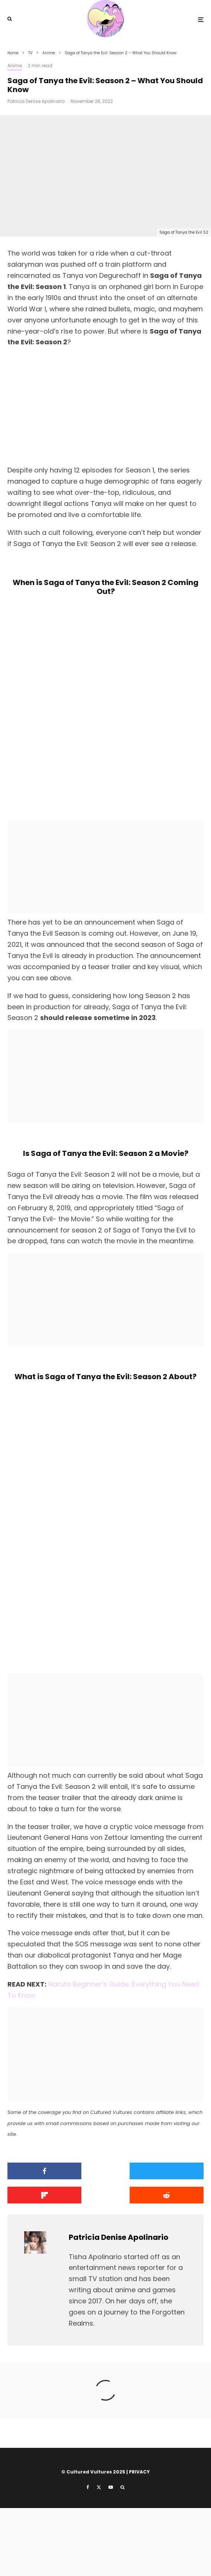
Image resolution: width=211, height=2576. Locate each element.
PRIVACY (139, 2540)
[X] (99, 2555)
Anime (14, 65)
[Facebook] (88, 2555)
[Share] (38, 2239)
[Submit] (38, 2263)
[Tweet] (105, 2239)
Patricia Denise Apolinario (36, 101)
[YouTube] (111, 2555)
